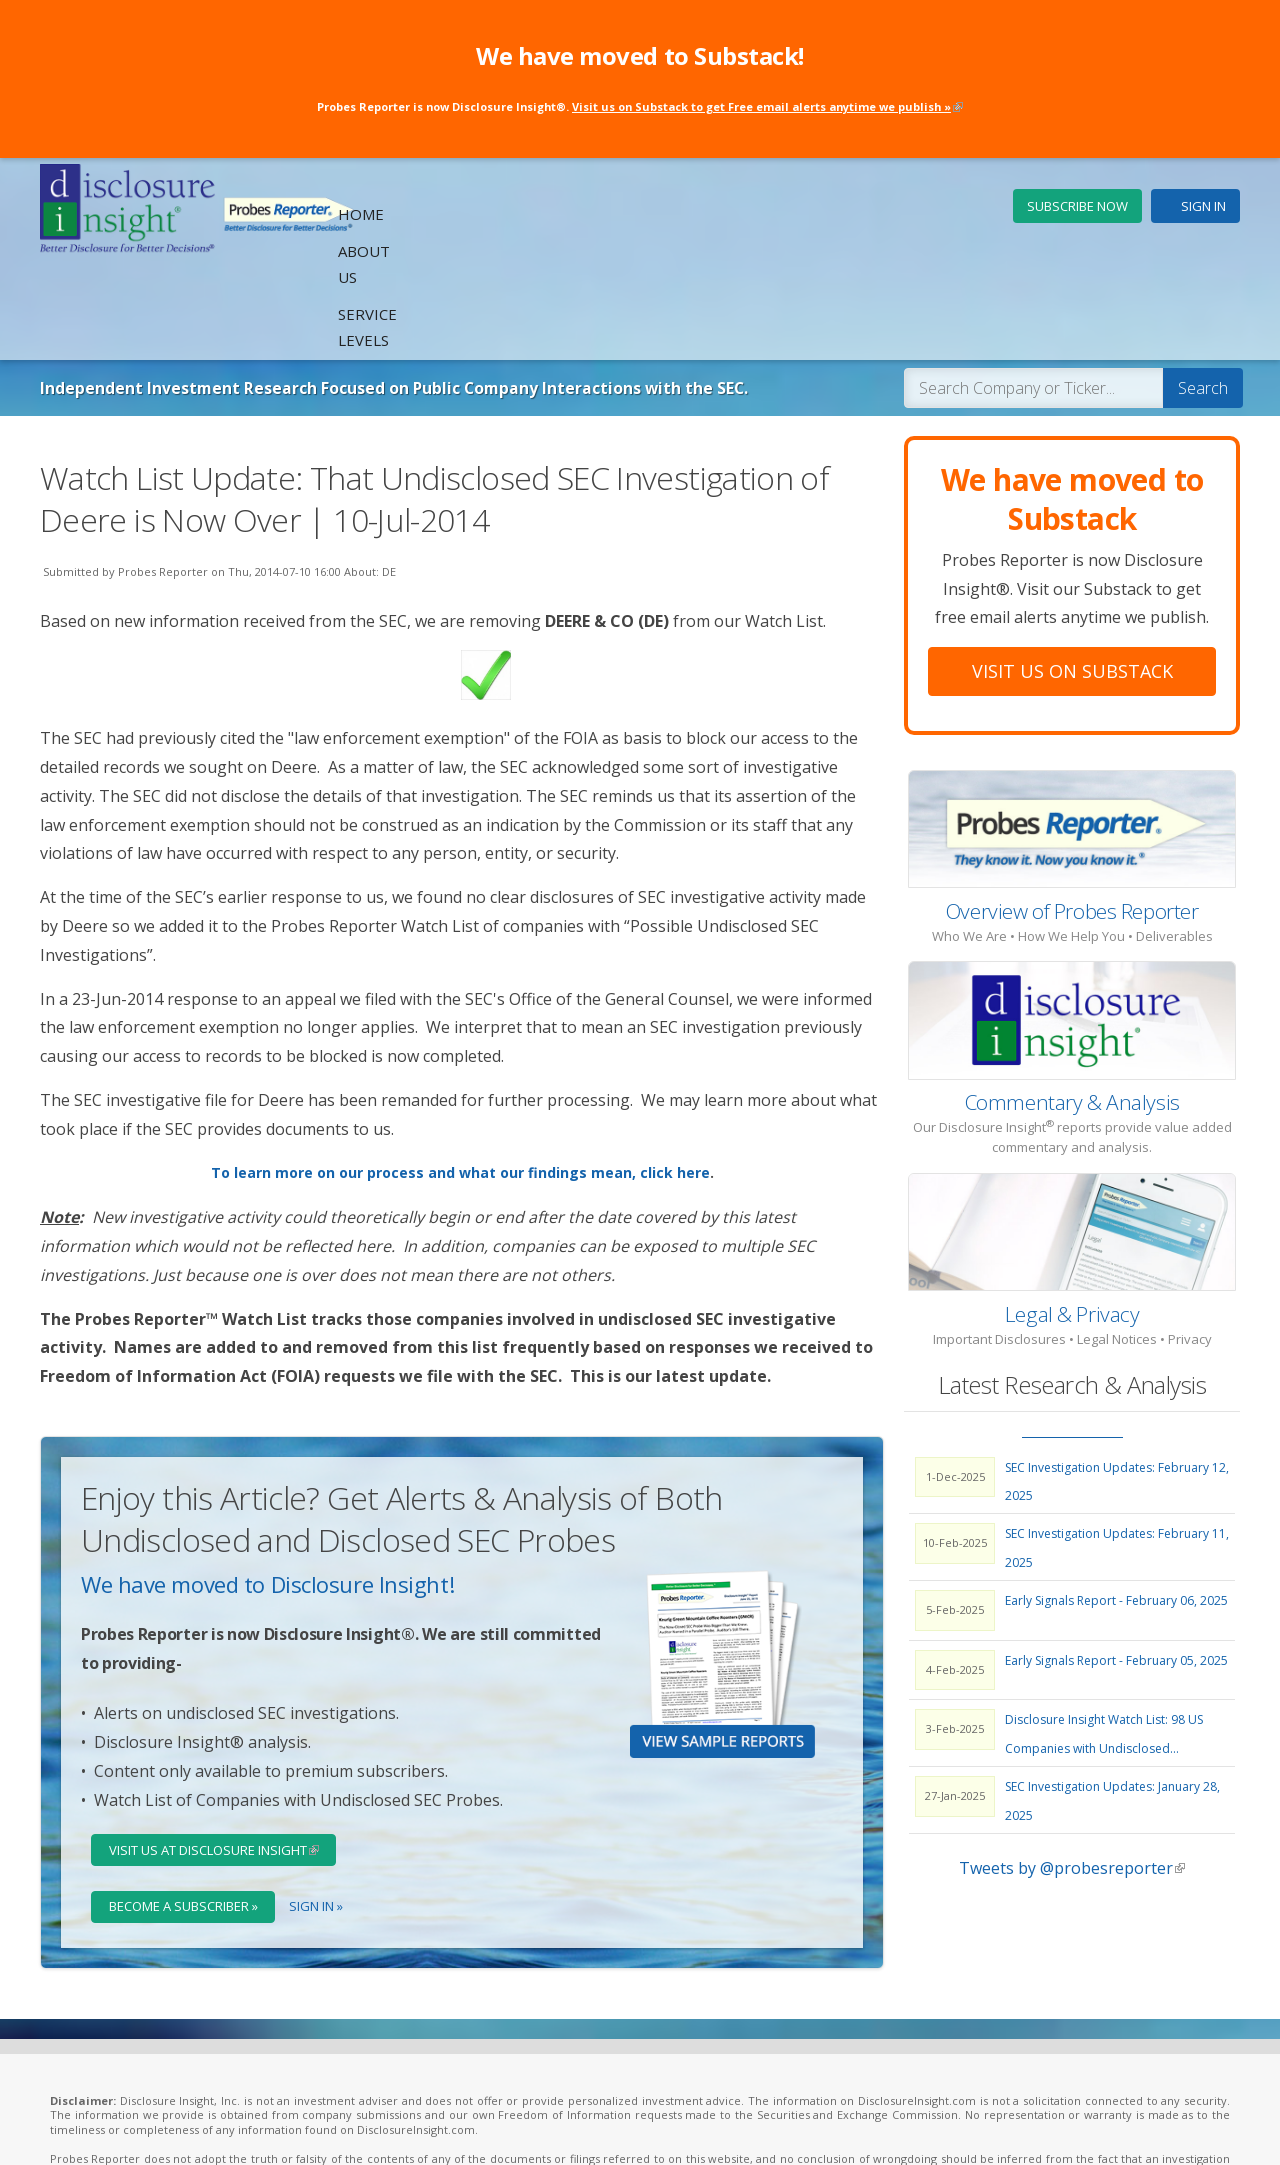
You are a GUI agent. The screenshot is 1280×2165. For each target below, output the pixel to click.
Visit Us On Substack (1072, 578)
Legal (360, 2126)
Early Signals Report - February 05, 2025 (1116, 1567)
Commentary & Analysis (1072, 1009)
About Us (810, 207)
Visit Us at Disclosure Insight (227, 1757)
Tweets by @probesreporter (1072, 1775)
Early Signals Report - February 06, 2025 (1116, 1507)
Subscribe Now (1077, 206)
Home (730, 207)
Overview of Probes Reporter (1072, 818)
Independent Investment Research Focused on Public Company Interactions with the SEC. (441, 294)
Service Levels (925, 207)
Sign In (1203, 206)
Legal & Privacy (1072, 1221)
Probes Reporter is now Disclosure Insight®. (640, 105)
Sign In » (323, 1816)
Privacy (406, 2126)
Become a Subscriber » (186, 1816)
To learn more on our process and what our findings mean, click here (460, 1080)
